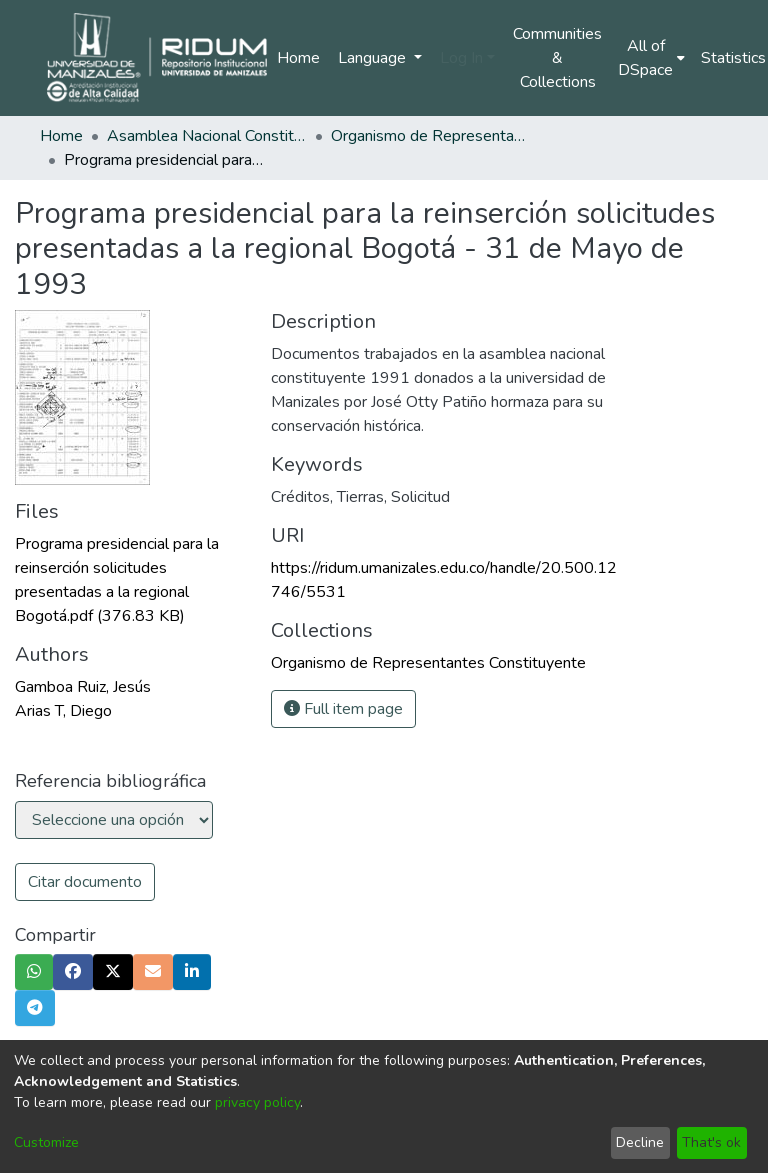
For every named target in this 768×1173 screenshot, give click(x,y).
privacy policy (257, 1102)
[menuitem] (651, 58)
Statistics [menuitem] (733, 58)
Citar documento (85, 882)
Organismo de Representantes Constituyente (431, 136)
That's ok (711, 1142)
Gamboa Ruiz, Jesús (83, 687)
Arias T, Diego (63, 711)
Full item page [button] (343, 709)
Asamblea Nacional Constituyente (207, 136)
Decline (640, 1142)
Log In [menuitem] (461, 58)
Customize (46, 1142)
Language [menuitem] (374, 58)
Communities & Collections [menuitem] (557, 58)
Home (298, 58)
